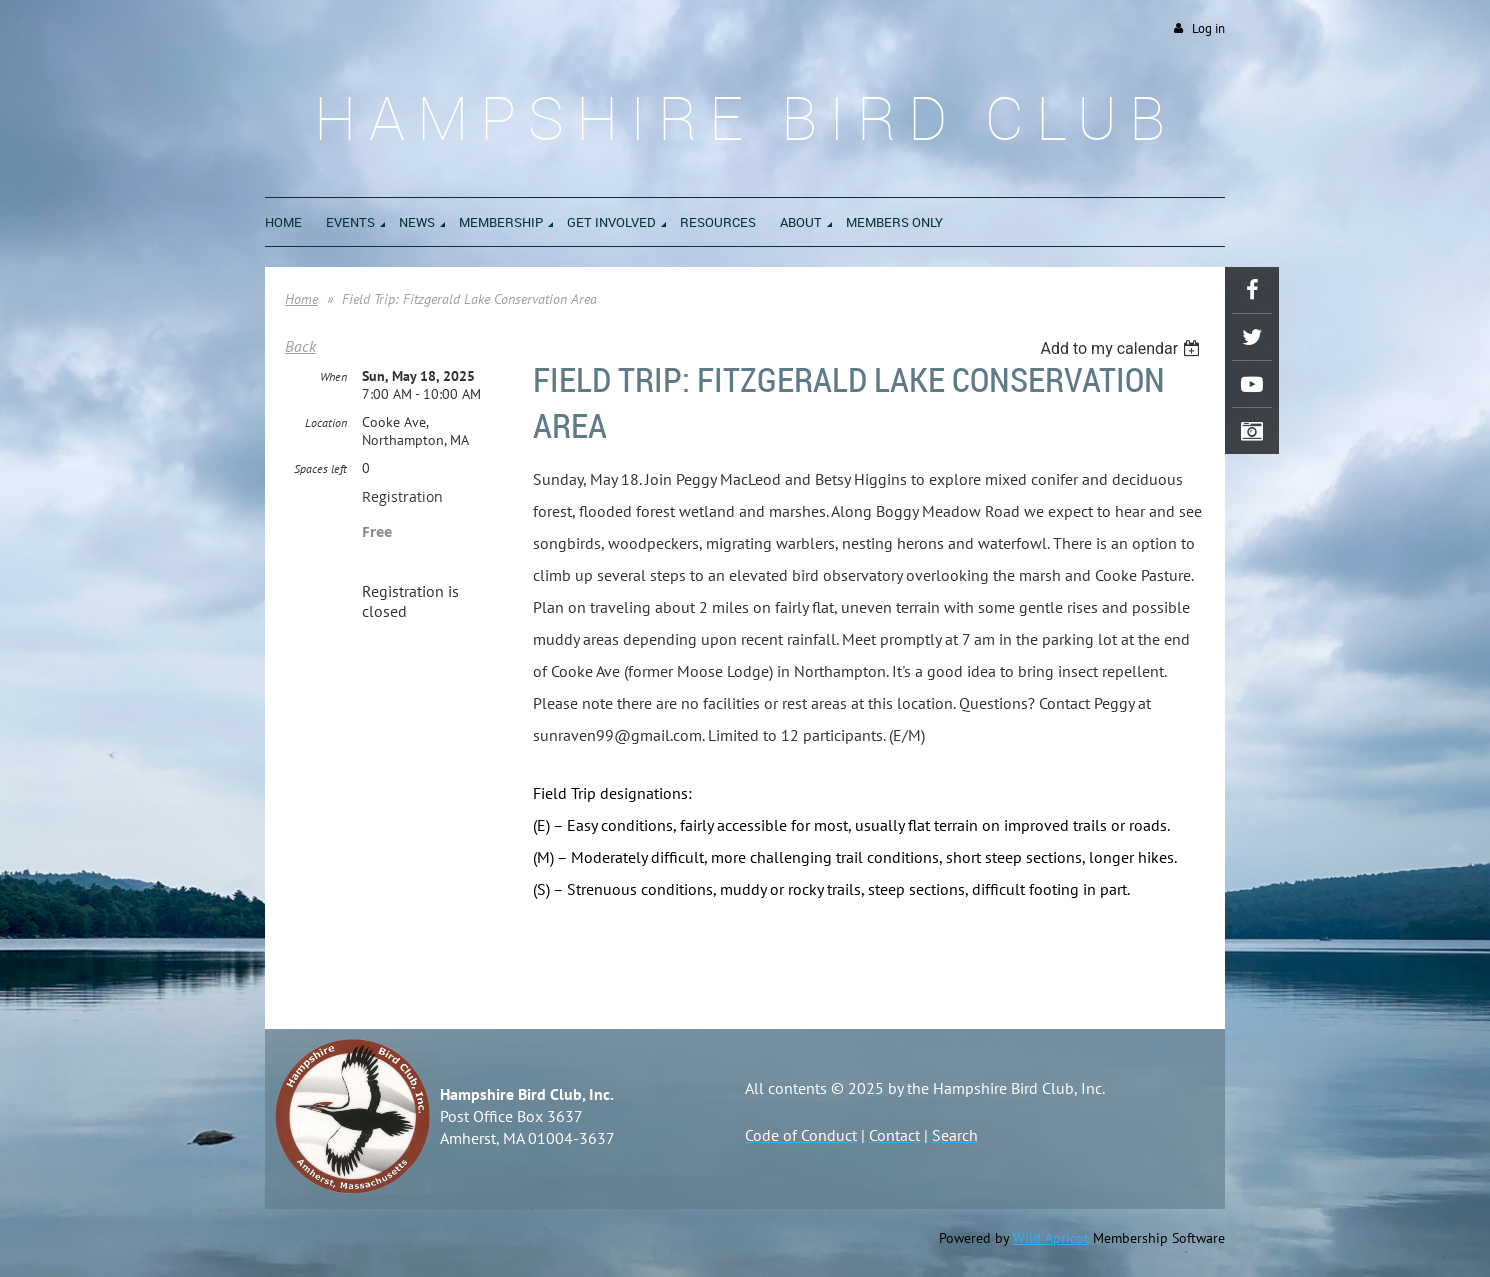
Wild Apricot (1051, 1238)
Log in (1208, 28)
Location (326, 422)
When (333, 376)
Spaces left (320, 468)
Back (300, 346)
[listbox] (1122, 348)
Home (301, 299)
